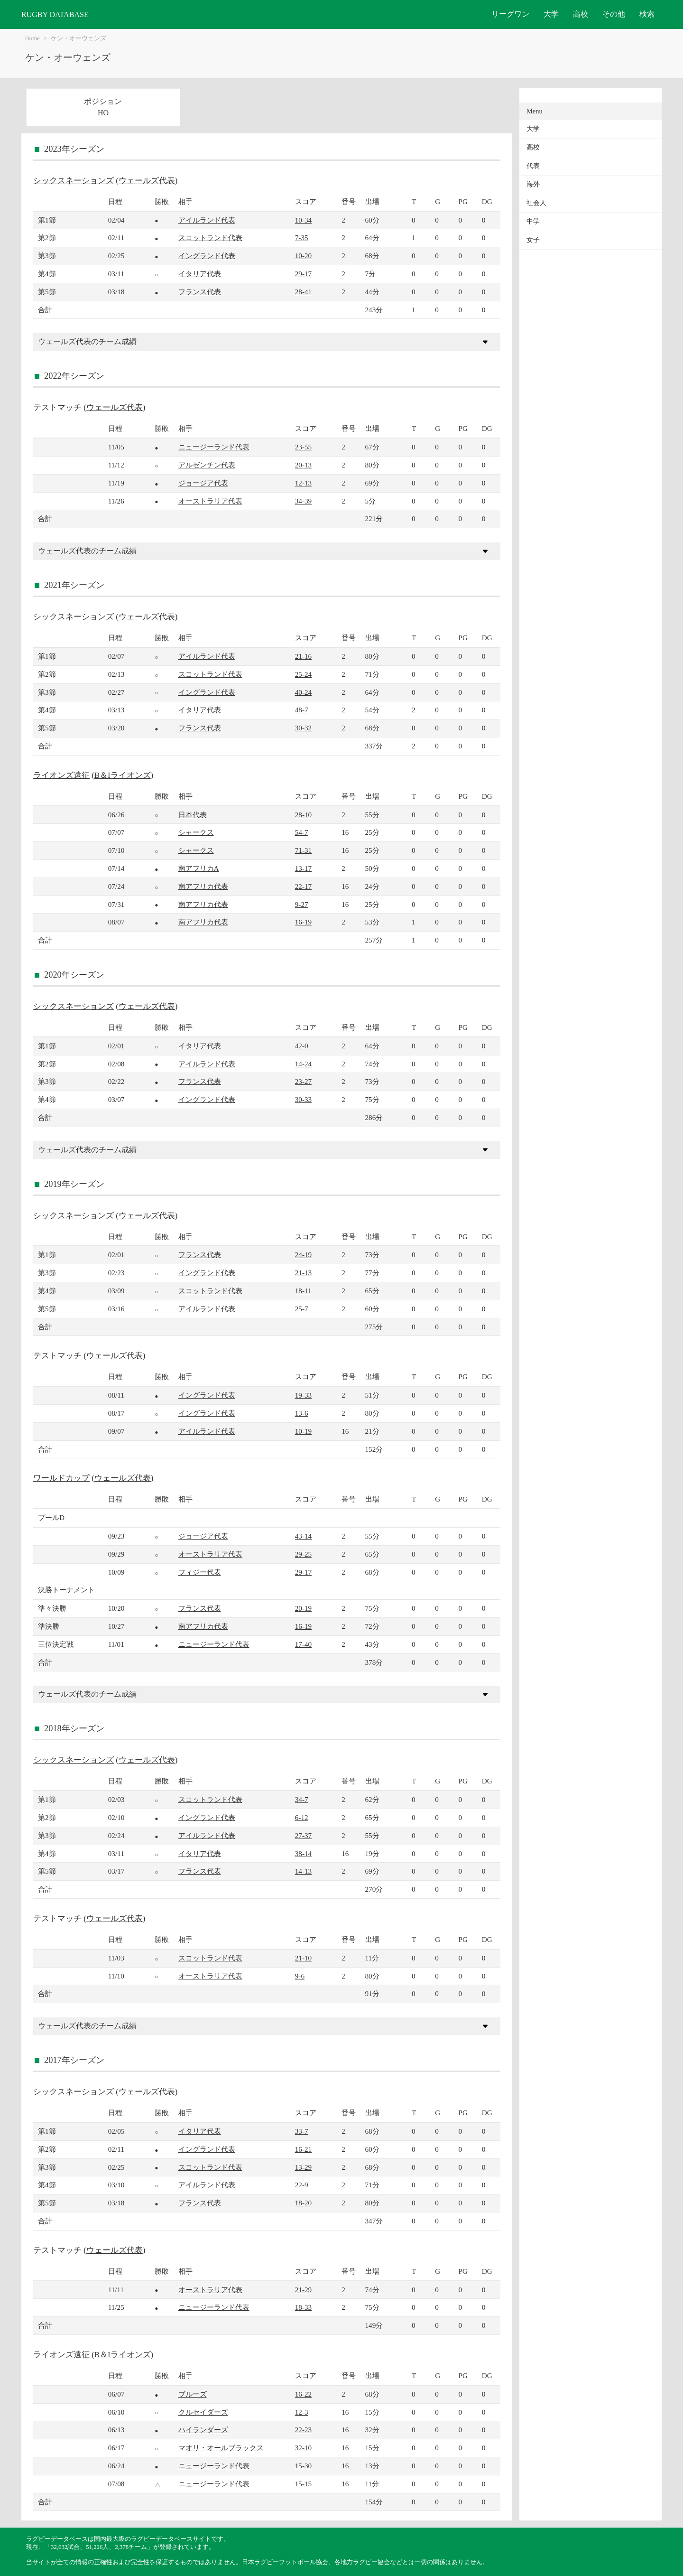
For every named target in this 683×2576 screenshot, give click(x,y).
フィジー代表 (199, 1572)
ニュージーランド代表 (213, 447)
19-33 (303, 1395)
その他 (613, 14)
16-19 (303, 922)
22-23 (303, 2430)
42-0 (301, 1046)
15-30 (303, 2466)
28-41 (303, 292)
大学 (551, 14)
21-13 (303, 1273)
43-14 (303, 1536)
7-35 (301, 237)
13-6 (301, 1413)
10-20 (303, 256)
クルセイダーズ (203, 2412)
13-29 (303, 2167)
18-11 (303, 1291)
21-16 (303, 656)
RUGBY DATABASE (55, 14)
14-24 (303, 1064)
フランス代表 (199, 292)
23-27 (303, 1081)
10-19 (303, 1431)
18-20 (303, 2203)
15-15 (303, 2484)
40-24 (303, 692)
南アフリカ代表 (203, 886)
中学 (533, 221)
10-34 (303, 220)
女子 (533, 239)
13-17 (303, 868)
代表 (533, 165)
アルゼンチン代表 (206, 465)
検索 (647, 14)
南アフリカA (198, 868)
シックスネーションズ (73, 180)
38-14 (303, 1853)
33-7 (301, 2131)
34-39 (303, 501)
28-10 (303, 815)
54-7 (301, 832)
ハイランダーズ (203, 2430)
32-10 (303, 2448)
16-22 (303, 2394)
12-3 (301, 2412)
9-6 (300, 1976)
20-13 (303, 465)
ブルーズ (192, 2394)
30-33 (303, 1099)
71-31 (303, 850)
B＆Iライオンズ (122, 775)
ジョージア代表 (203, 483)
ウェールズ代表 (147, 180)
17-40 (303, 1644)
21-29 (303, 2290)
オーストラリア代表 (210, 501)
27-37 (303, 1835)
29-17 (303, 274)
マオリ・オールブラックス (221, 2448)
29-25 (303, 1554)
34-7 (301, 1799)
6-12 (301, 1817)
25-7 (301, 1309)
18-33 (303, 2307)
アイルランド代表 (206, 220)
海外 (533, 184)
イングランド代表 (206, 256)
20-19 (303, 1608)
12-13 (303, 483)
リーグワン (510, 14)
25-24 (303, 674)
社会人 (536, 202)
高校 (580, 14)
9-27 (301, 904)
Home (32, 38)
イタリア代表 (199, 274)
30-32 (303, 728)
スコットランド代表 (210, 237)
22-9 (301, 2185)
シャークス (196, 832)
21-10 (303, 1958)
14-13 (303, 1871)
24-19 (303, 1255)
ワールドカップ (61, 1478)
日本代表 (192, 815)
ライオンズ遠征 (61, 775)
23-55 (303, 447)
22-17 (303, 886)
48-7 (301, 710)
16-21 (303, 2149)
